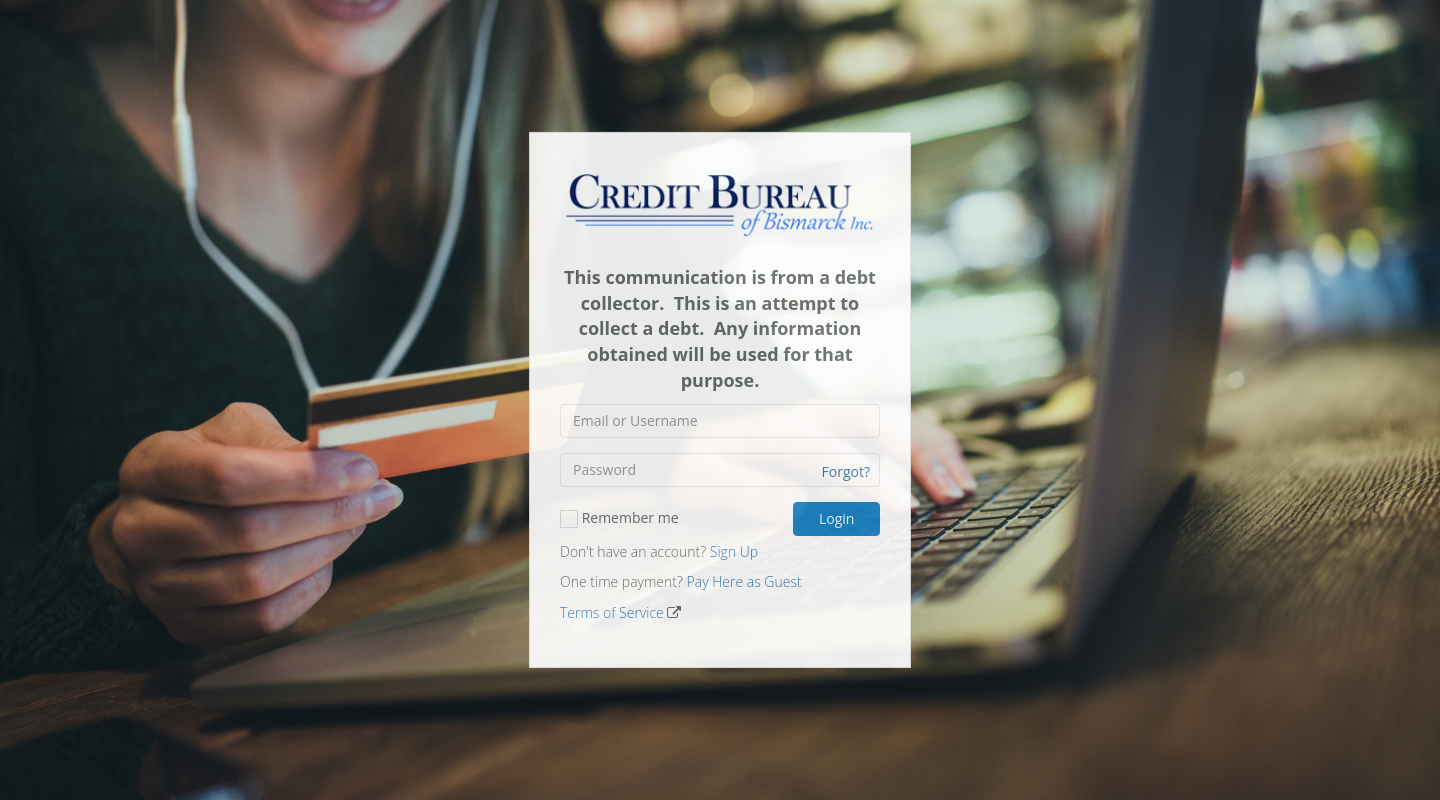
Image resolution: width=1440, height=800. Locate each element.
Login (836, 517)
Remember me (619, 517)
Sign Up (734, 551)
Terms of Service (612, 612)
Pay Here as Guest (744, 581)
